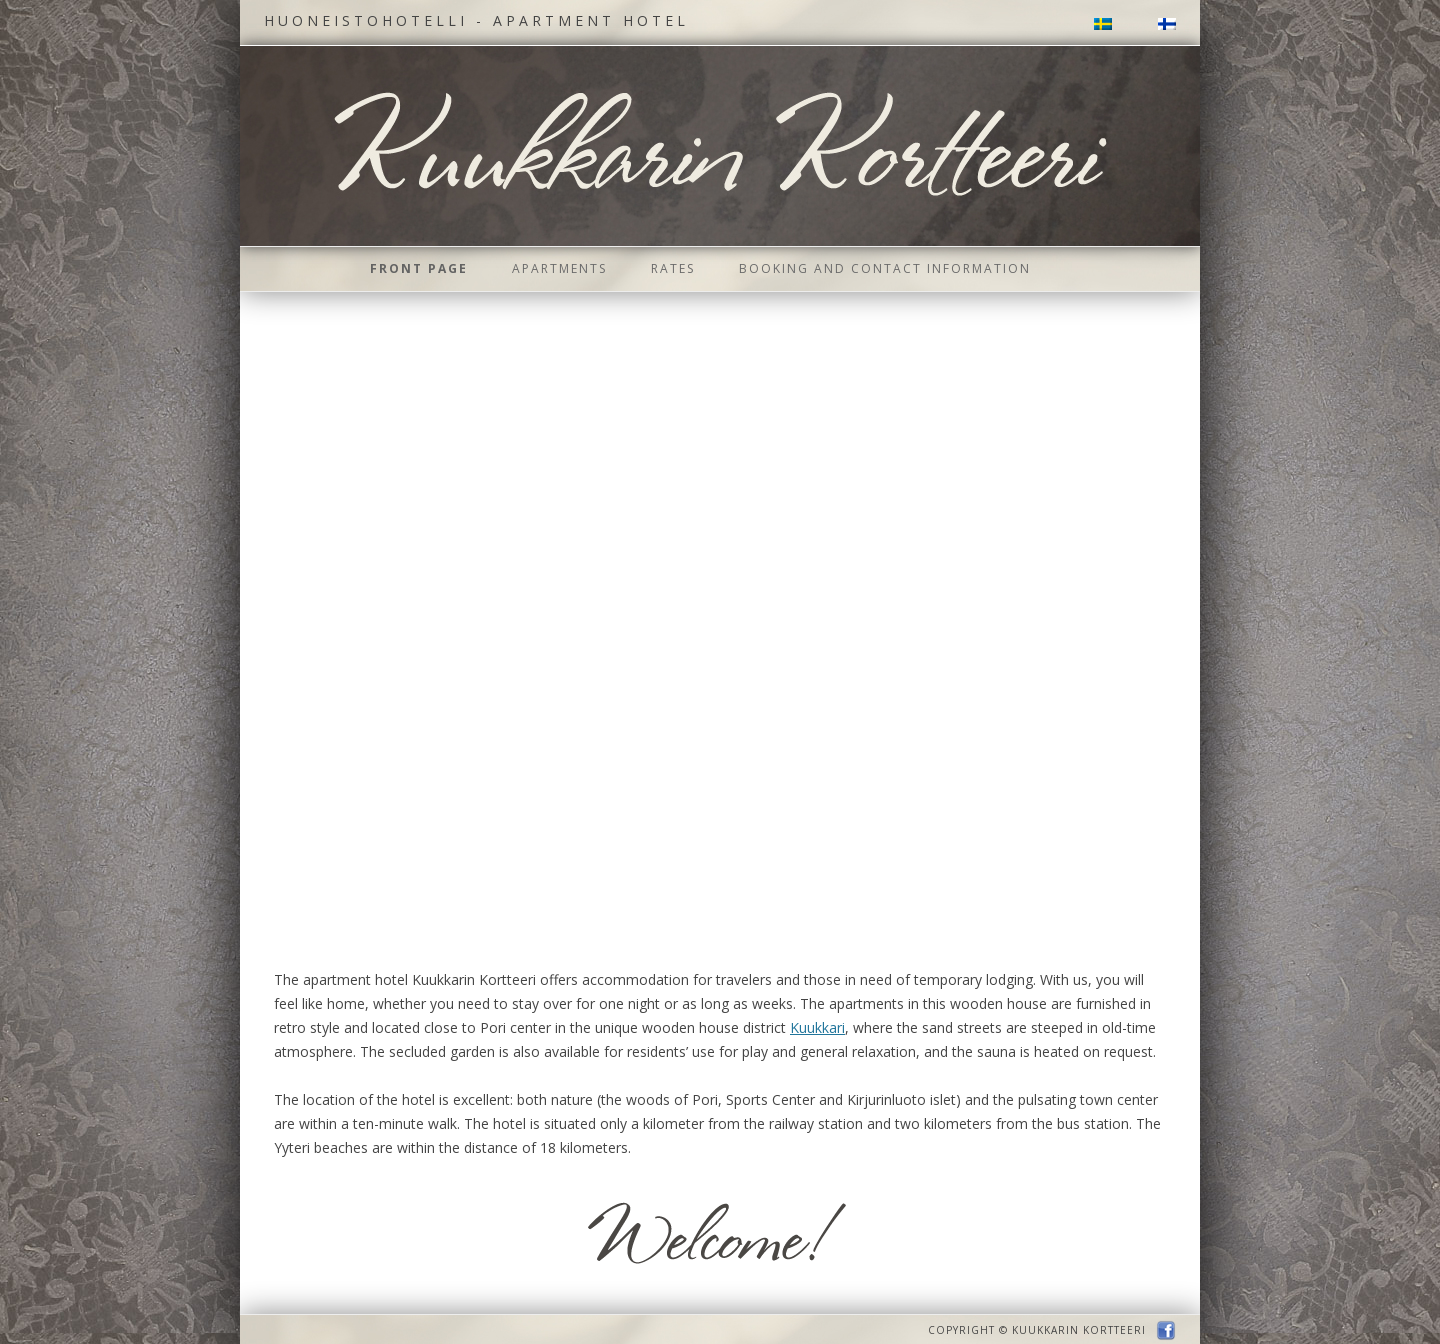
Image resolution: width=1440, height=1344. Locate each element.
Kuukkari (817, 1027)
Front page (419, 268)
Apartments (559, 268)
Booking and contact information (885, 268)
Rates (673, 268)
